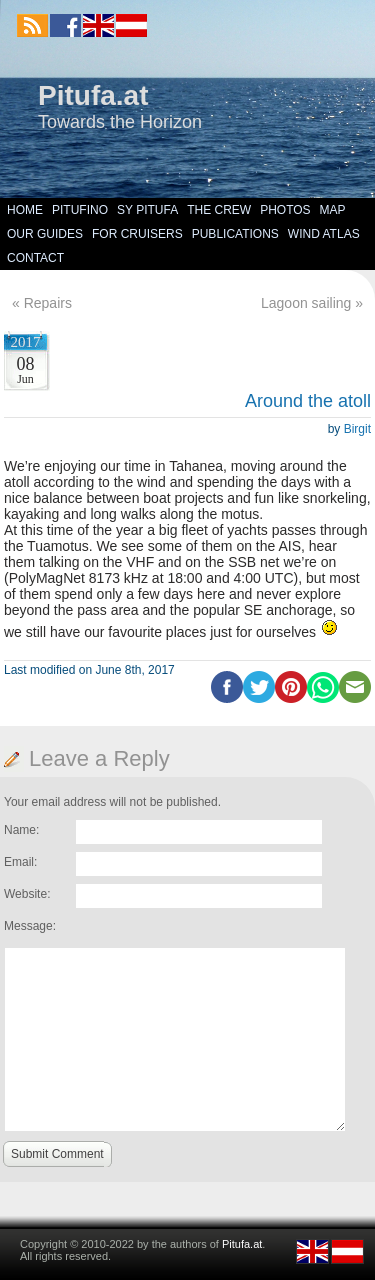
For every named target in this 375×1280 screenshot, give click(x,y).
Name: (21, 830)
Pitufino (80, 210)
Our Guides (45, 234)
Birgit (357, 429)
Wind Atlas (324, 234)
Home (25, 210)
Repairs (48, 303)
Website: (27, 894)
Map (333, 210)
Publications (235, 234)
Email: (20, 862)
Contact (35, 258)
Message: (30, 926)
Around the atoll (308, 401)
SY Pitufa (147, 210)
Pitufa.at (93, 95)
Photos (285, 210)
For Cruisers (137, 234)
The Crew (219, 210)
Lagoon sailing (306, 303)
